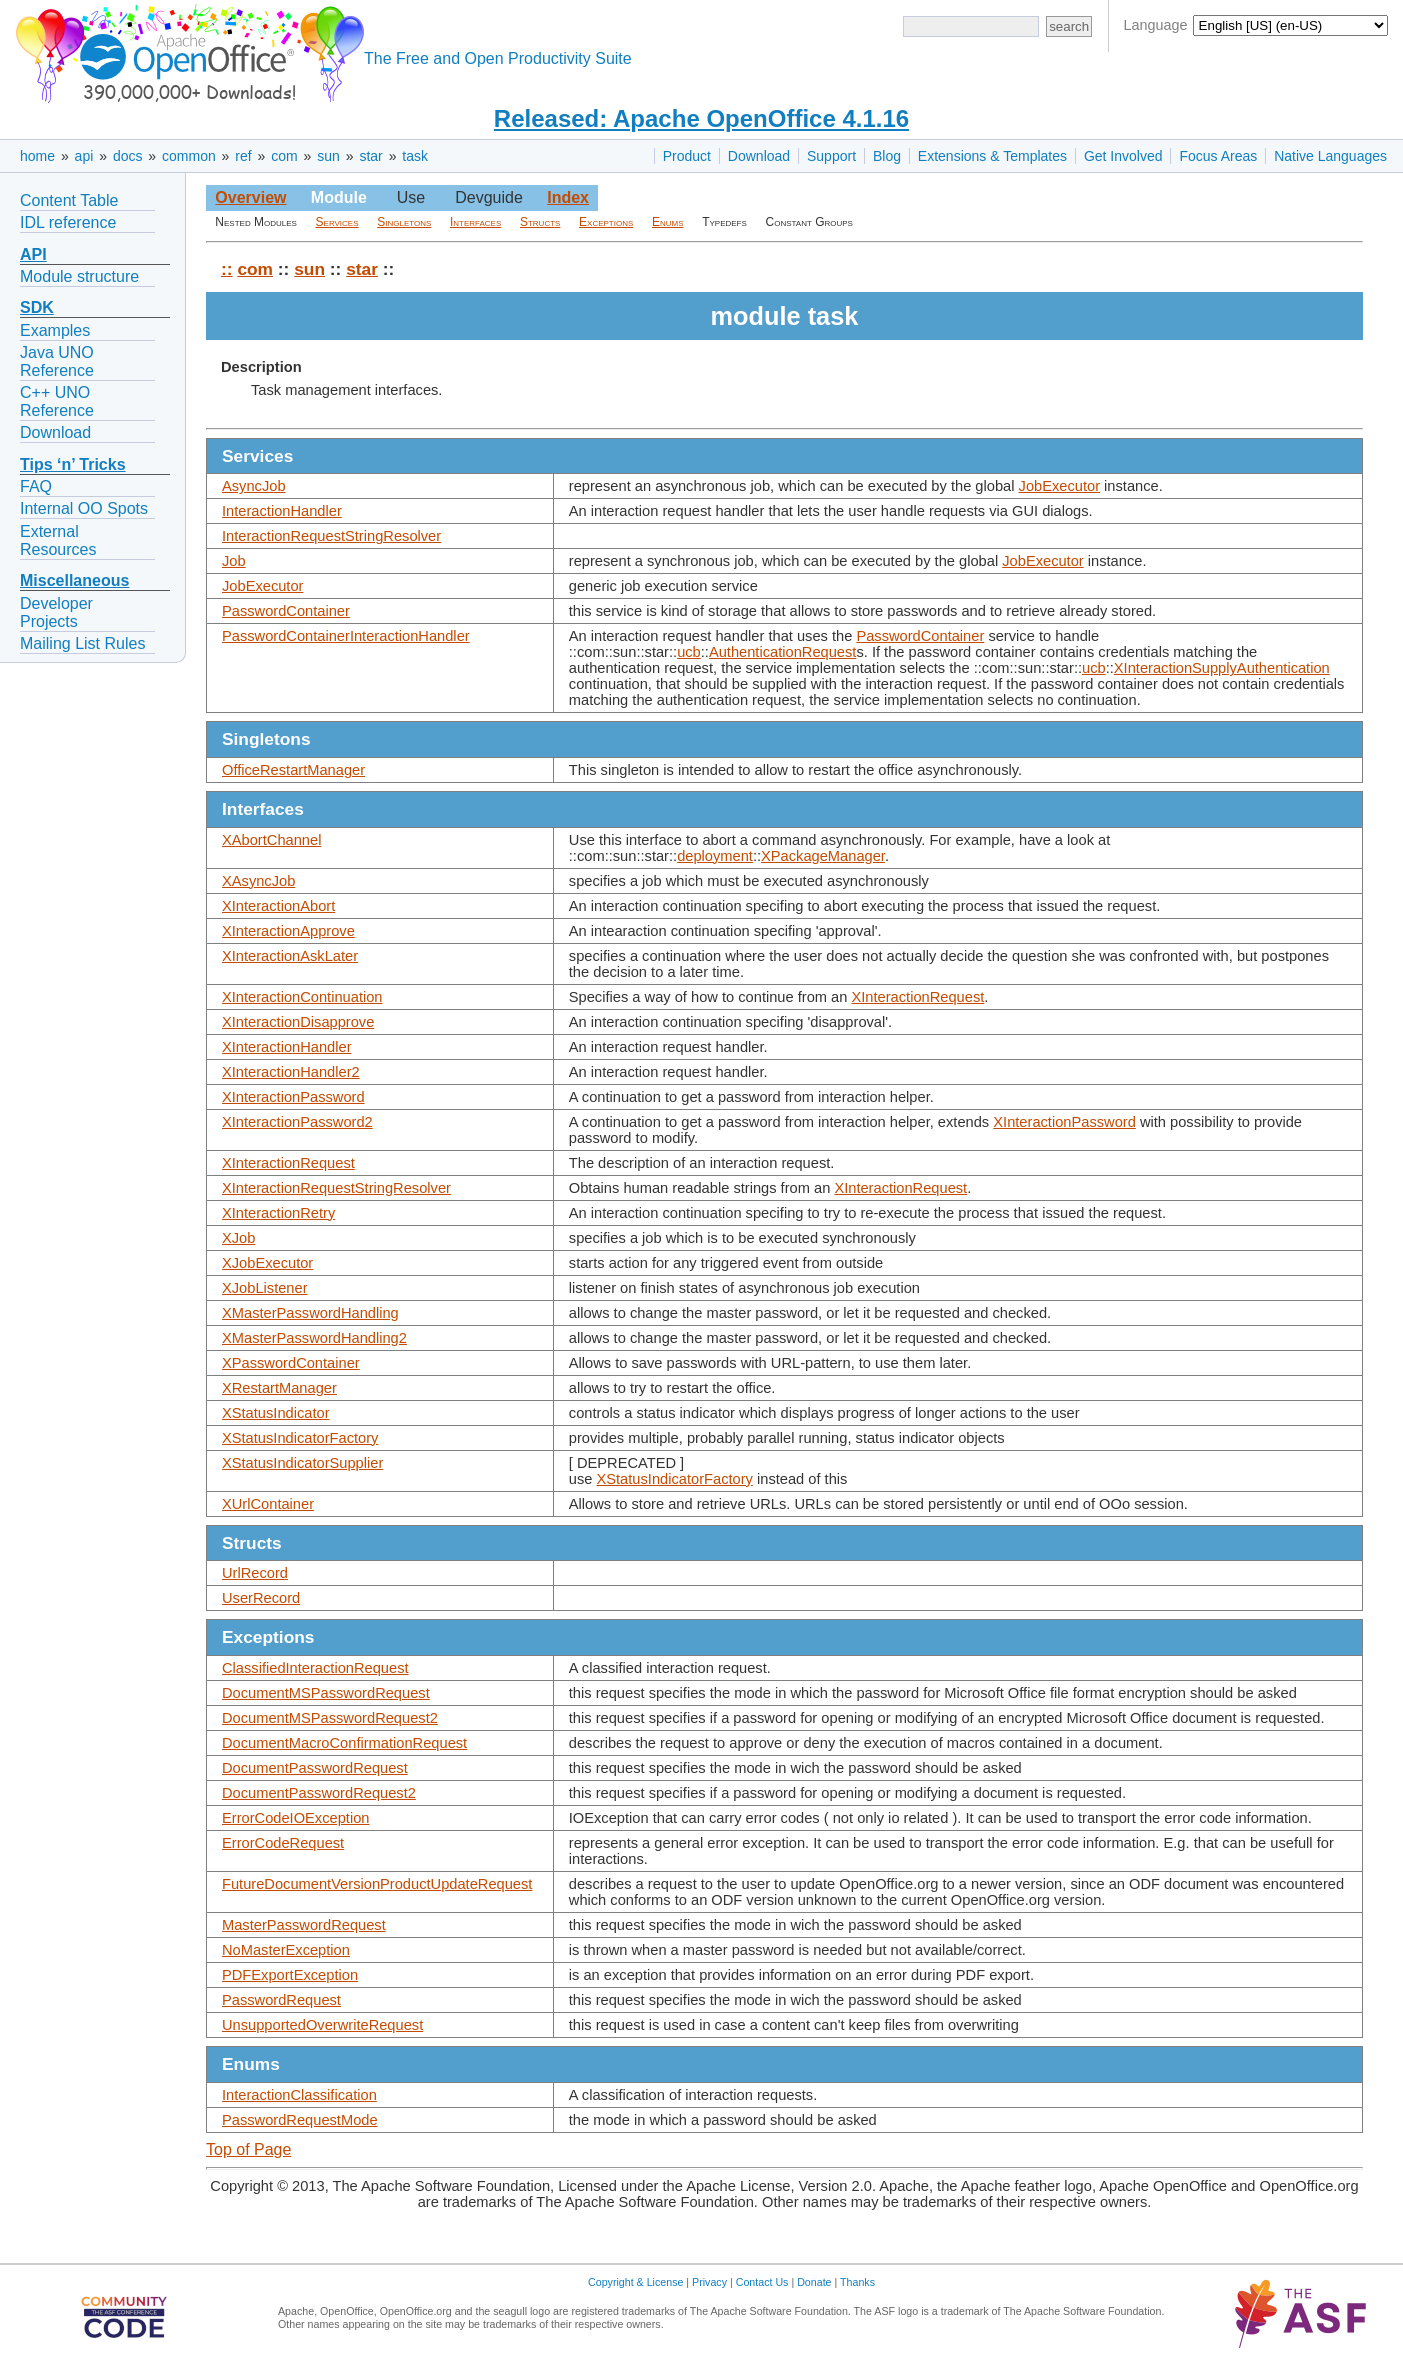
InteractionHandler (282, 511)
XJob (238, 1238)
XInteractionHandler (287, 1047)
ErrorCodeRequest (283, 1843)
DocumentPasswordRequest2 (319, 1793)
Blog (887, 156)
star (370, 156)
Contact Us (762, 2282)
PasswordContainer (286, 611)
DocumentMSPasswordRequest (326, 1693)
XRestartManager (279, 1388)
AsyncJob (254, 486)
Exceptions (606, 222)
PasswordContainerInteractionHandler (346, 636)
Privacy (709, 2282)
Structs (540, 222)
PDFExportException (290, 1975)
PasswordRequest (281, 2000)
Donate (814, 2282)
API (33, 254)
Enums (668, 222)
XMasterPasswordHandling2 (314, 1338)
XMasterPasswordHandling (310, 1313)
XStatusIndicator (276, 1413)
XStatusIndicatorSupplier (302, 1463)
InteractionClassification (299, 2095)
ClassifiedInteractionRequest (315, 1668)
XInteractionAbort (278, 906)
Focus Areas (1218, 156)
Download (759, 156)
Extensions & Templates (992, 156)
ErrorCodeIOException (295, 1818)
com (284, 156)
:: (227, 269)
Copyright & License (635, 2282)
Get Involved (1123, 156)
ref (243, 156)
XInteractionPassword (293, 1097)
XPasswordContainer (291, 1363)
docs (128, 156)
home (37, 156)
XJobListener (265, 1288)
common (189, 156)
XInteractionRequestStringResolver (336, 1188)
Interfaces (475, 222)
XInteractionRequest (918, 997)
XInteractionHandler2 (291, 1072)
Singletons (404, 222)
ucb (689, 652)
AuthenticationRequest (782, 652)
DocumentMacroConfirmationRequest (344, 1743)
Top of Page (248, 2149)
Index (568, 197)
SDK (37, 307)
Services (337, 222)
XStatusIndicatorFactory (300, 1438)
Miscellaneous (74, 580)
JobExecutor (1059, 486)
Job (234, 561)
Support (831, 156)
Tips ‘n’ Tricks (73, 464)
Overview (250, 197)
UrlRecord (255, 1573)
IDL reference (68, 222)
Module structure (79, 276)
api (84, 156)
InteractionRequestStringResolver (331, 536)
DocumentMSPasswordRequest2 (330, 1718)
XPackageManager (823, 856)
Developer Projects (56, 612)
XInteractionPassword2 (297, 1122)
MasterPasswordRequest (304, 1925)
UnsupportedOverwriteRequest (322, 2025)
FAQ (36, 486)
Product (687, 156)
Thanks (857, 2282)
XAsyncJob (258, 881)
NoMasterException (286, 1950)
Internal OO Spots (84, 508)
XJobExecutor (267, 1263)
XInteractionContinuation (302, 997)
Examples (55, 330)
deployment (715, 856)
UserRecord (261, 1598)
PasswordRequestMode (300, 2120)
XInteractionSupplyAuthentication (1222, 668)
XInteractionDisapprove (298, 1022)
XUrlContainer (268, 1504)
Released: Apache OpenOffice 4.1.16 (701, 118)
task (415, 156)
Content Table (69, 200)
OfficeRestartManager (293, 770)
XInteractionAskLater (290, 956)
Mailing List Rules (82, 643)
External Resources (58, 540)
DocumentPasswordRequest (315, 1768)
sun (328, 156)
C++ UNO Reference (57, 401)
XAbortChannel (271, 840)
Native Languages (1330, 156)
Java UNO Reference (57, 361)
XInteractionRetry (278, 1213)
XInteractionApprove (288, 931)
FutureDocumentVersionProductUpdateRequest (377, 1884)
